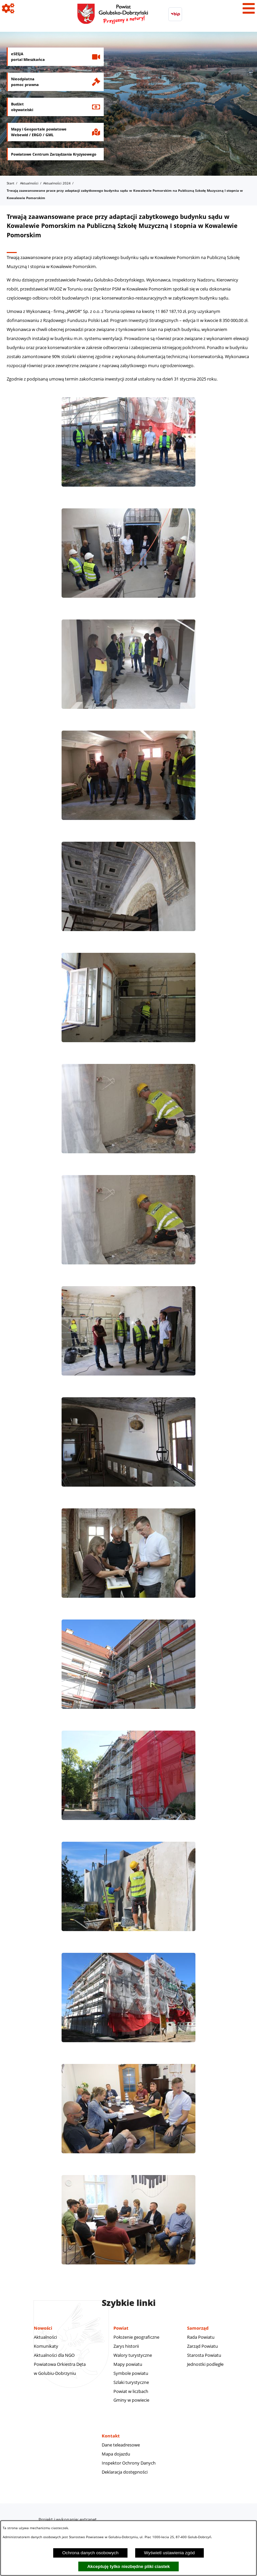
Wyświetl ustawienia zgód (169, 2552)
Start (10, 183)
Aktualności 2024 (57, 183)
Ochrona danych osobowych (90, 2552)
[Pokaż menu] (248, 8)
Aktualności (29, 183)
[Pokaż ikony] (8, 8)
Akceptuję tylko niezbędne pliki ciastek (128, 2566)
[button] (128, 490)
